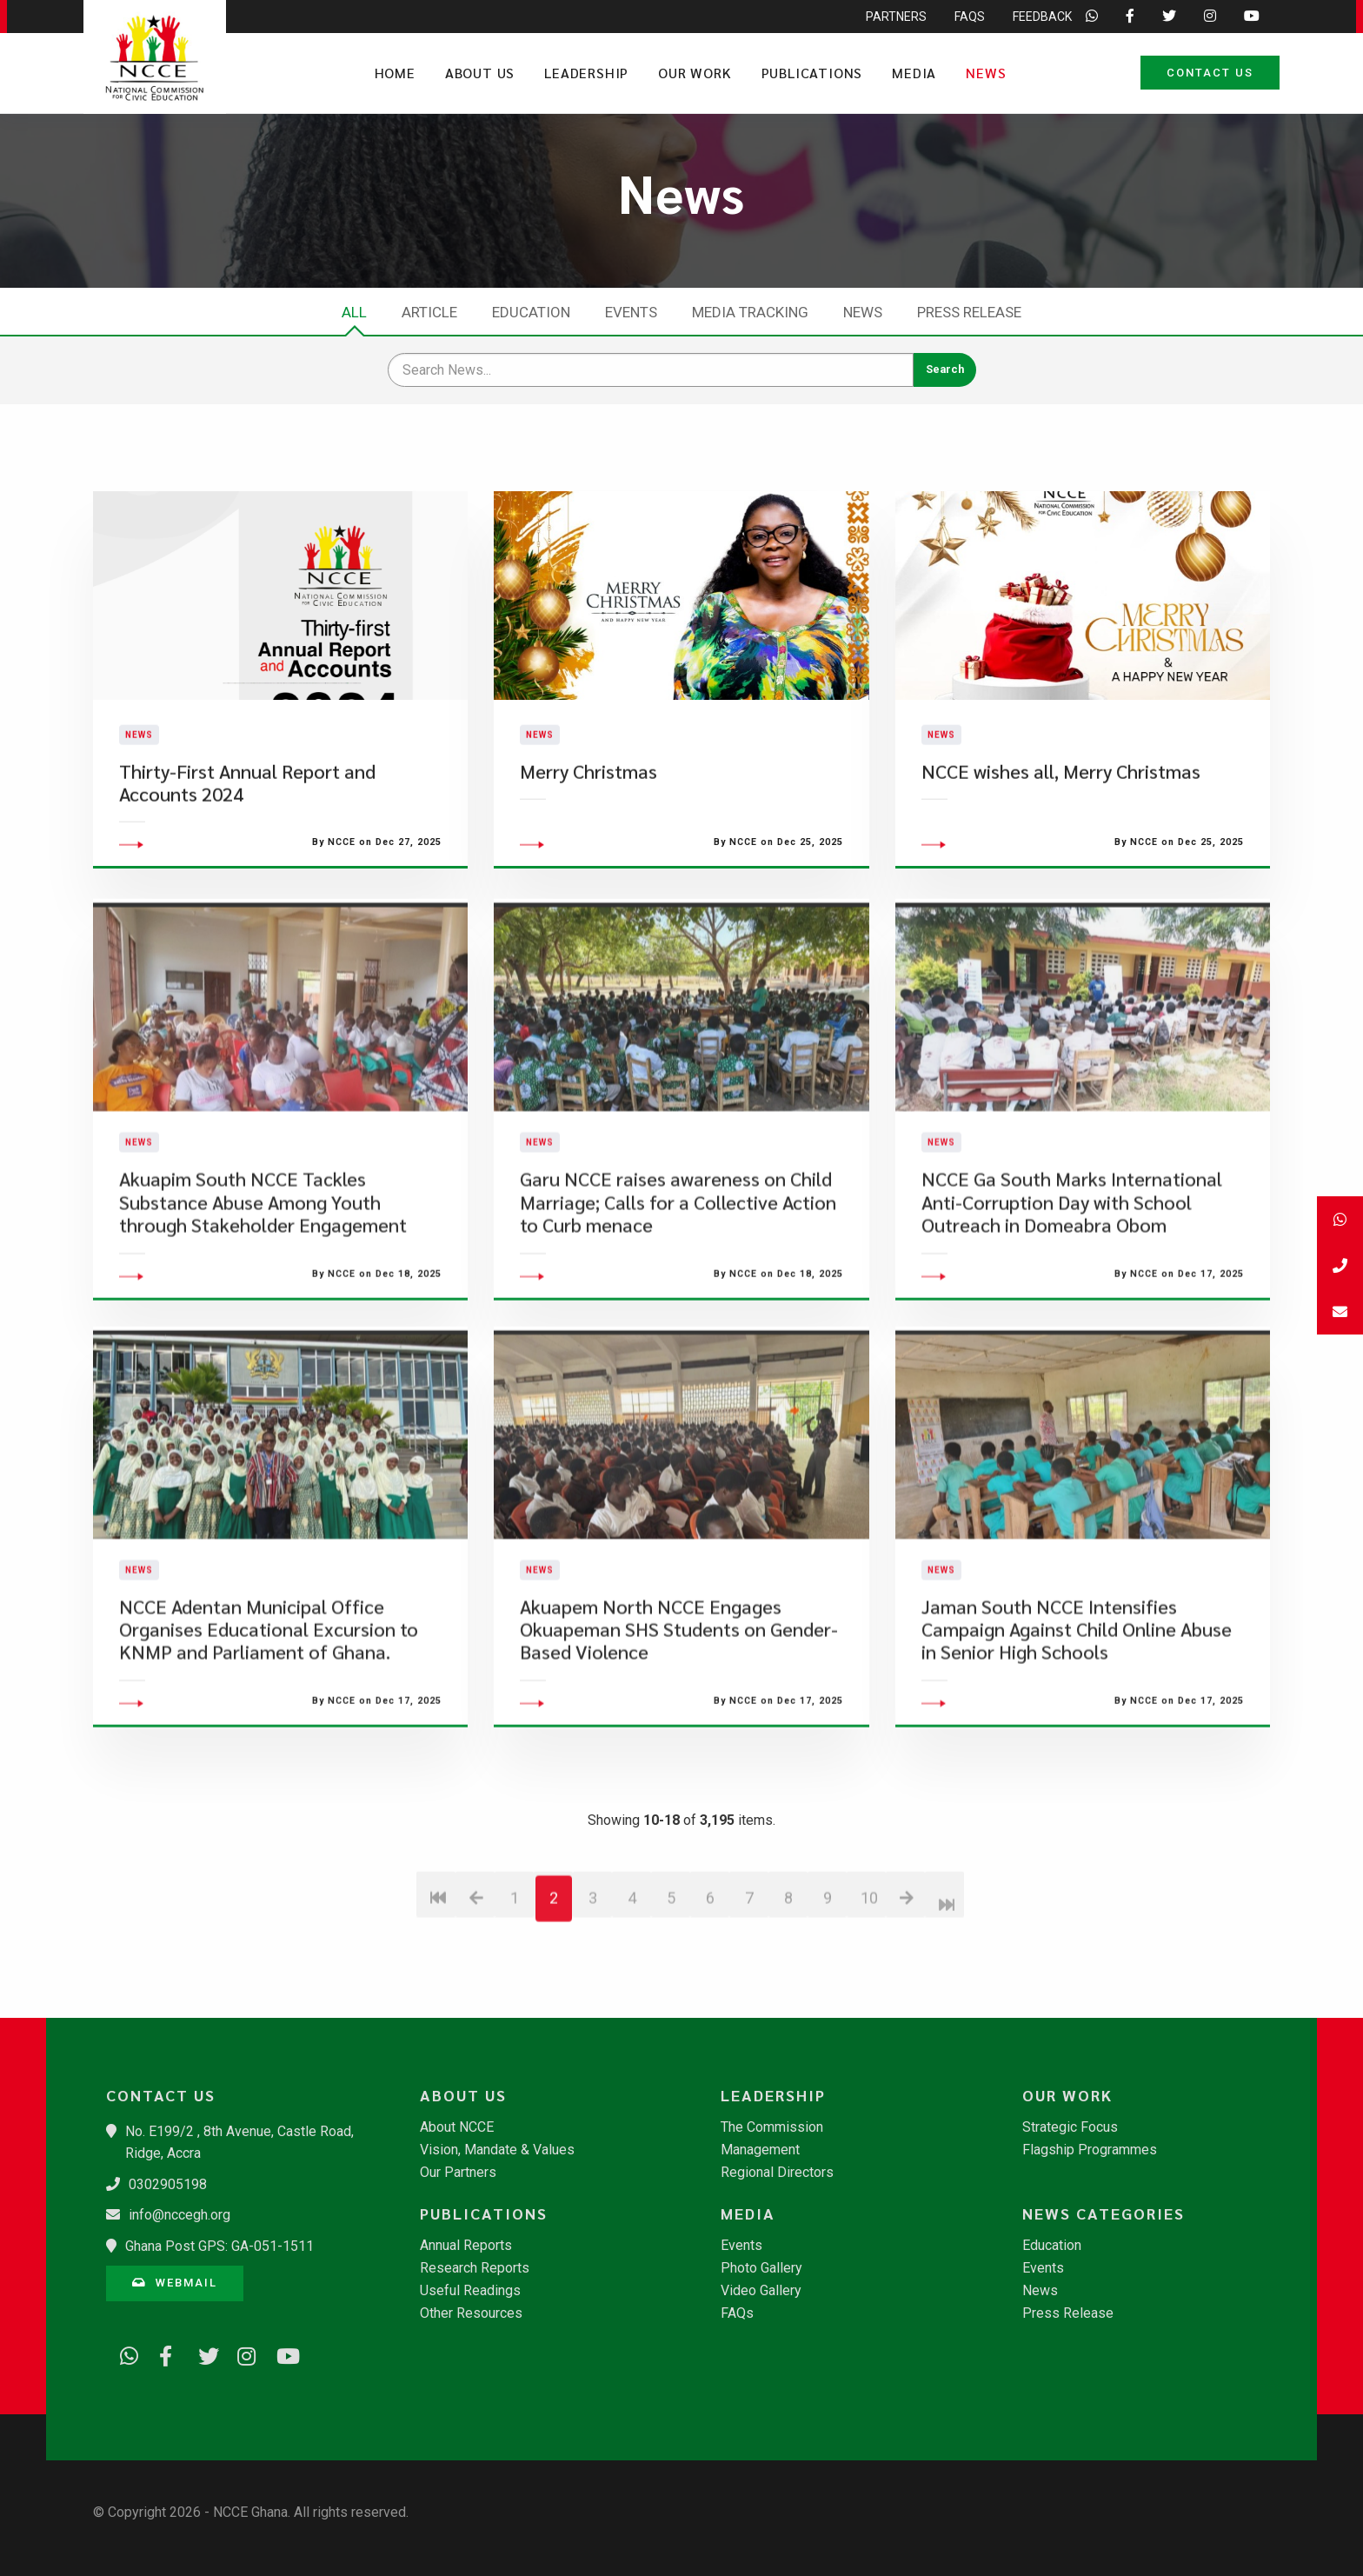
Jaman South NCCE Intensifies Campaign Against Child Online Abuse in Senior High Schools (1076, 1719)
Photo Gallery (761, 2268)
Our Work (694, 72)
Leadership (586, 72)
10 (869, 1988)
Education (531, 312)
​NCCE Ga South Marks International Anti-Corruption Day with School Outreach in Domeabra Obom (1071, 1293)
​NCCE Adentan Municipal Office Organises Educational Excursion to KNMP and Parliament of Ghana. (268, 1719)
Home (395, 72)
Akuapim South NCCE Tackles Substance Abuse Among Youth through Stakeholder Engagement (263, 1293)
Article (429, 312)
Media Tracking (750, 312)
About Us (480, 72)
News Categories (1103, 2213)
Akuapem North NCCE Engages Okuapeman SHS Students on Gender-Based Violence (679, 1719)
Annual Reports (466, 2246)
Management (760, 2150)
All (354, 312)
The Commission (772, 2127)
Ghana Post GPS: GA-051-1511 (219, 2246)
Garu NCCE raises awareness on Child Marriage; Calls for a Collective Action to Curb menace (678, 1293)
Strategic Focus (1070, 2127)
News (986, 72)
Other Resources (471, 2313)
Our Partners (458, 2173)
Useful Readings (470, 2291)
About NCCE (457, 2127)
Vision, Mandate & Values (497, 2150)
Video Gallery (761, 2291)
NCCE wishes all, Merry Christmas (1060, 816)
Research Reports (474, 2268)
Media (914, 72)
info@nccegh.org (179, 2215)
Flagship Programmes (1089, 2150)
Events (631, 312)
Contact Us (1210, 72)
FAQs (737, 2313)
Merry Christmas (588, 816)
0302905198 (168, 2184)
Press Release (969, 312)
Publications (812, 72)
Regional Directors (777, 2173)
